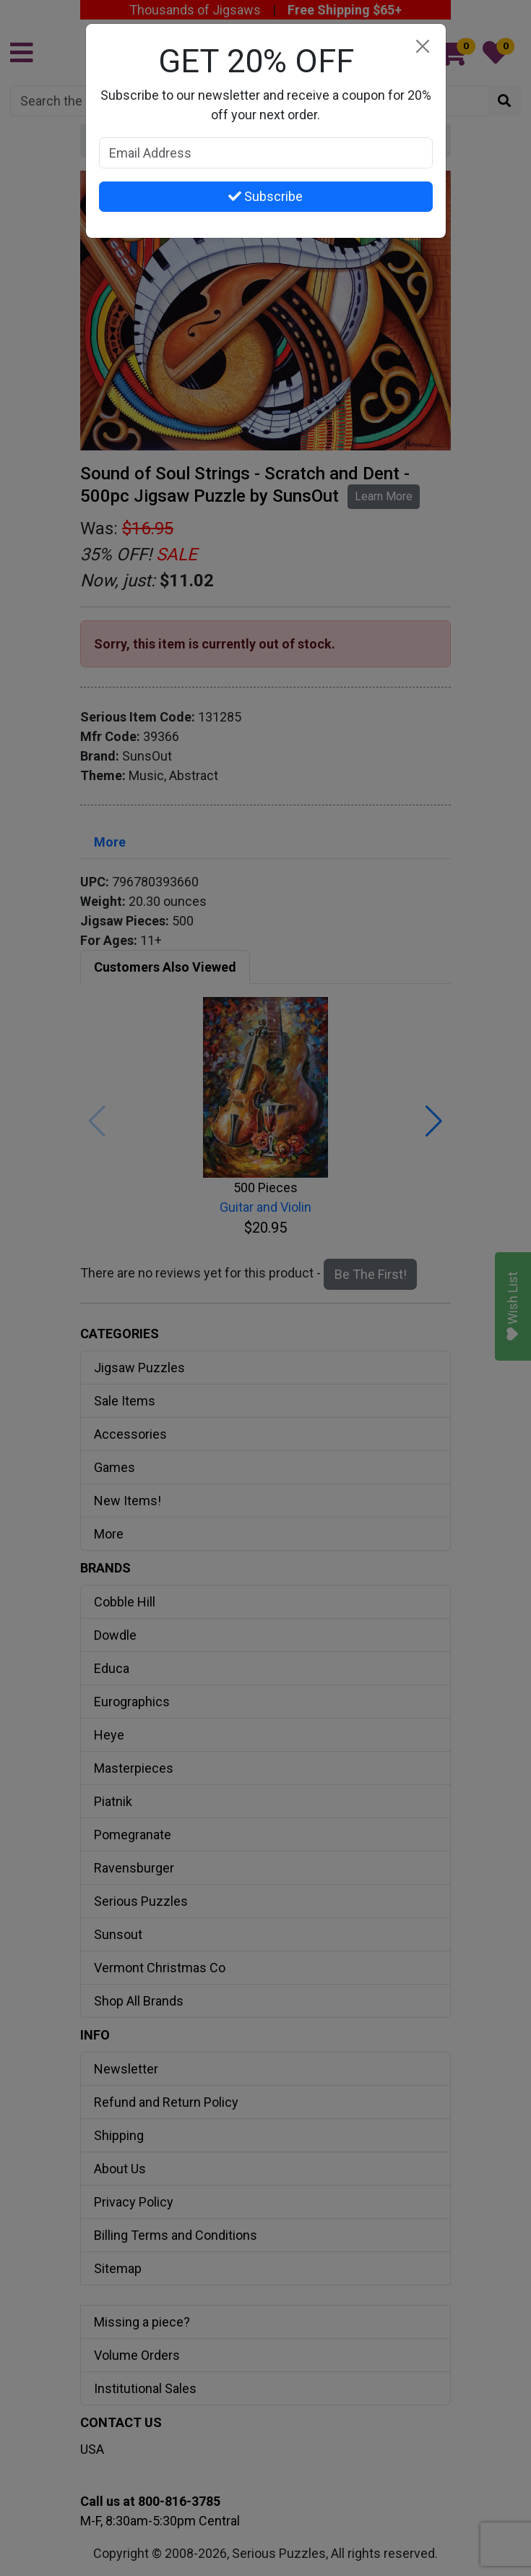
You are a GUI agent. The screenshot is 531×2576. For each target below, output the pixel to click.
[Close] (423, 46)
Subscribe (265, 196)
